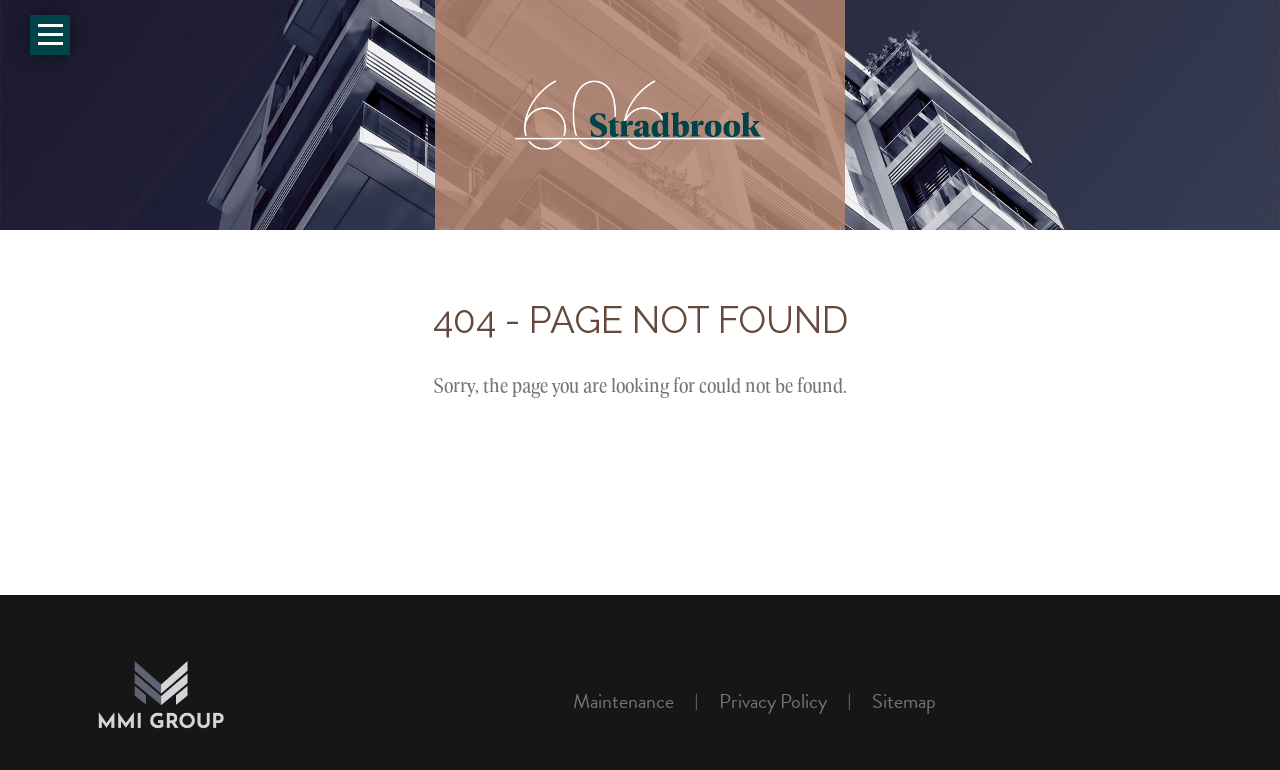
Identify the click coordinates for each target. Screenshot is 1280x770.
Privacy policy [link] (773, 701)
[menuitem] (631, 701)
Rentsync (1126, 702)
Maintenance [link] (623, 701)
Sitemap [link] (904, 701)
